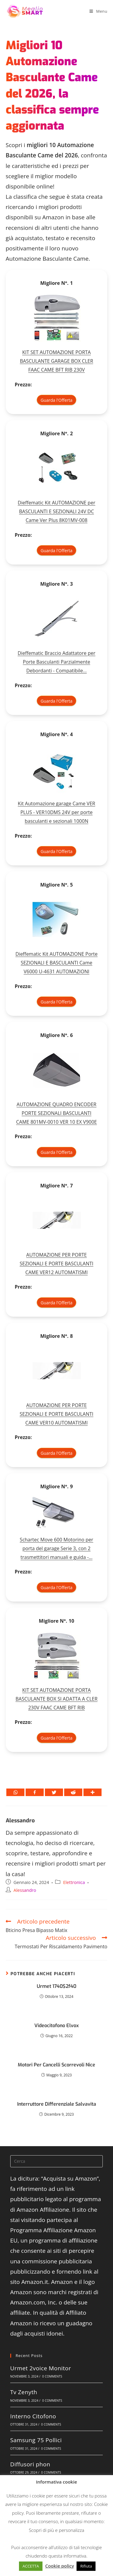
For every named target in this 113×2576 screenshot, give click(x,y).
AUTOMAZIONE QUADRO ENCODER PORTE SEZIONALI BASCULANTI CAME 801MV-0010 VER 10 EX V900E (56, 1113)
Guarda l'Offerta (57, 400)
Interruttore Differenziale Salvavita (56, 2104)
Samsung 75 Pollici (36, 2440)
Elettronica (74, 1882)
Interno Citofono (33, 2416)
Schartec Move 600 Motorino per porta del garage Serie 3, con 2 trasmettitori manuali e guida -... (56, 1548)
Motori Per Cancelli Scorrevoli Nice (56, 2065)
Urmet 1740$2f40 (56, 1986)
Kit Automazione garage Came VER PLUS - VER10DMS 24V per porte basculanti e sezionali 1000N (56, 812)
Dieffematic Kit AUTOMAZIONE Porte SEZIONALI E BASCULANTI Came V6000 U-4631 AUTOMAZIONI (56, 963)
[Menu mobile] (98, 11)
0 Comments (52, 2376)
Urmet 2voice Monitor (40, 2368)
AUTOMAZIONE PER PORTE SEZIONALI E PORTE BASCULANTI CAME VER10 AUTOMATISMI (56, 1414)
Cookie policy (59, 2566)
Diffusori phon (30, 2464)
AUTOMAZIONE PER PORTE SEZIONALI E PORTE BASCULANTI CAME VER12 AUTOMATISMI (56, 1263)
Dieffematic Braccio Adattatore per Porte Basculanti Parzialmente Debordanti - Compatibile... (57, 662)
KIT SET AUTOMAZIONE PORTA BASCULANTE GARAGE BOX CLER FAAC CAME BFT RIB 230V (56, 361)
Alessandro (20, 1820)
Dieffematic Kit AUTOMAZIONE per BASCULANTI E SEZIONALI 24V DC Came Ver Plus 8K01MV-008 (56, 511)
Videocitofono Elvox (56, 2025)
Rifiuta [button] (86, 2566)
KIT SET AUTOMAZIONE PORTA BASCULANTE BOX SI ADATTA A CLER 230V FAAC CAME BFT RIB (56, 1699)
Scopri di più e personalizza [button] (56, 2530)
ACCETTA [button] (31, 2566)
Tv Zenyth (23, 2392)
